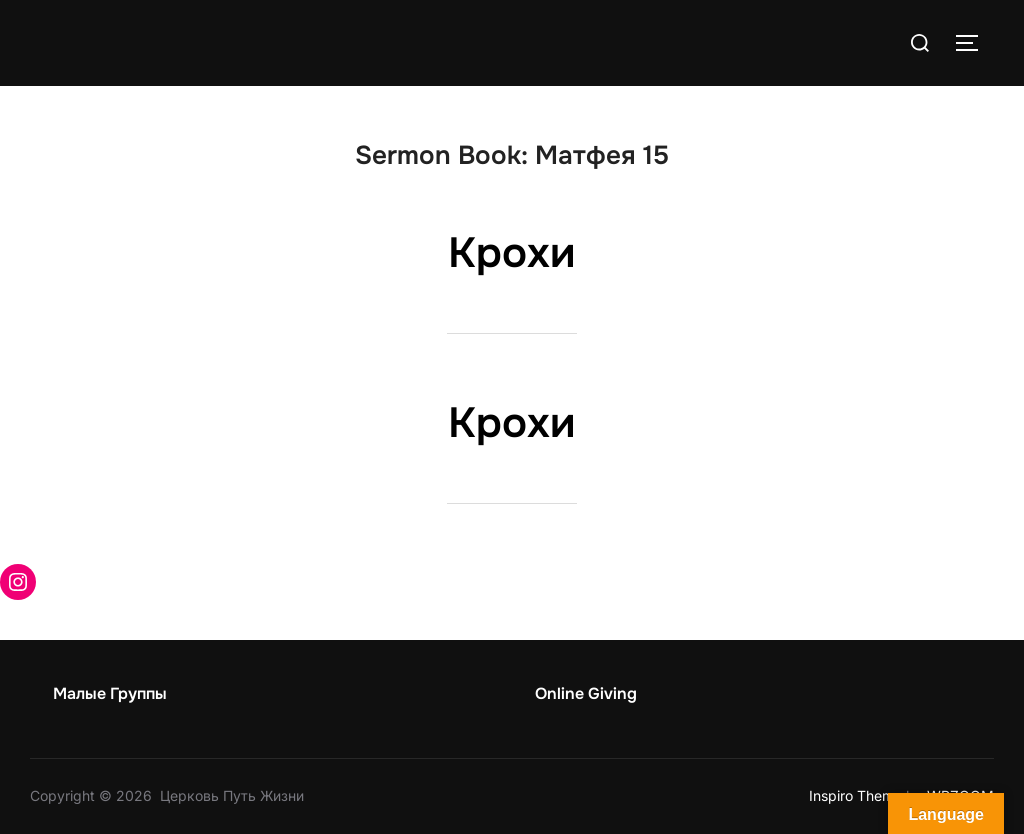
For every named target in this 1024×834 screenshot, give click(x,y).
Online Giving (586, 693)
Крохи (511, 253)
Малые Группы (110, 693)
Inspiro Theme (855, 795)
